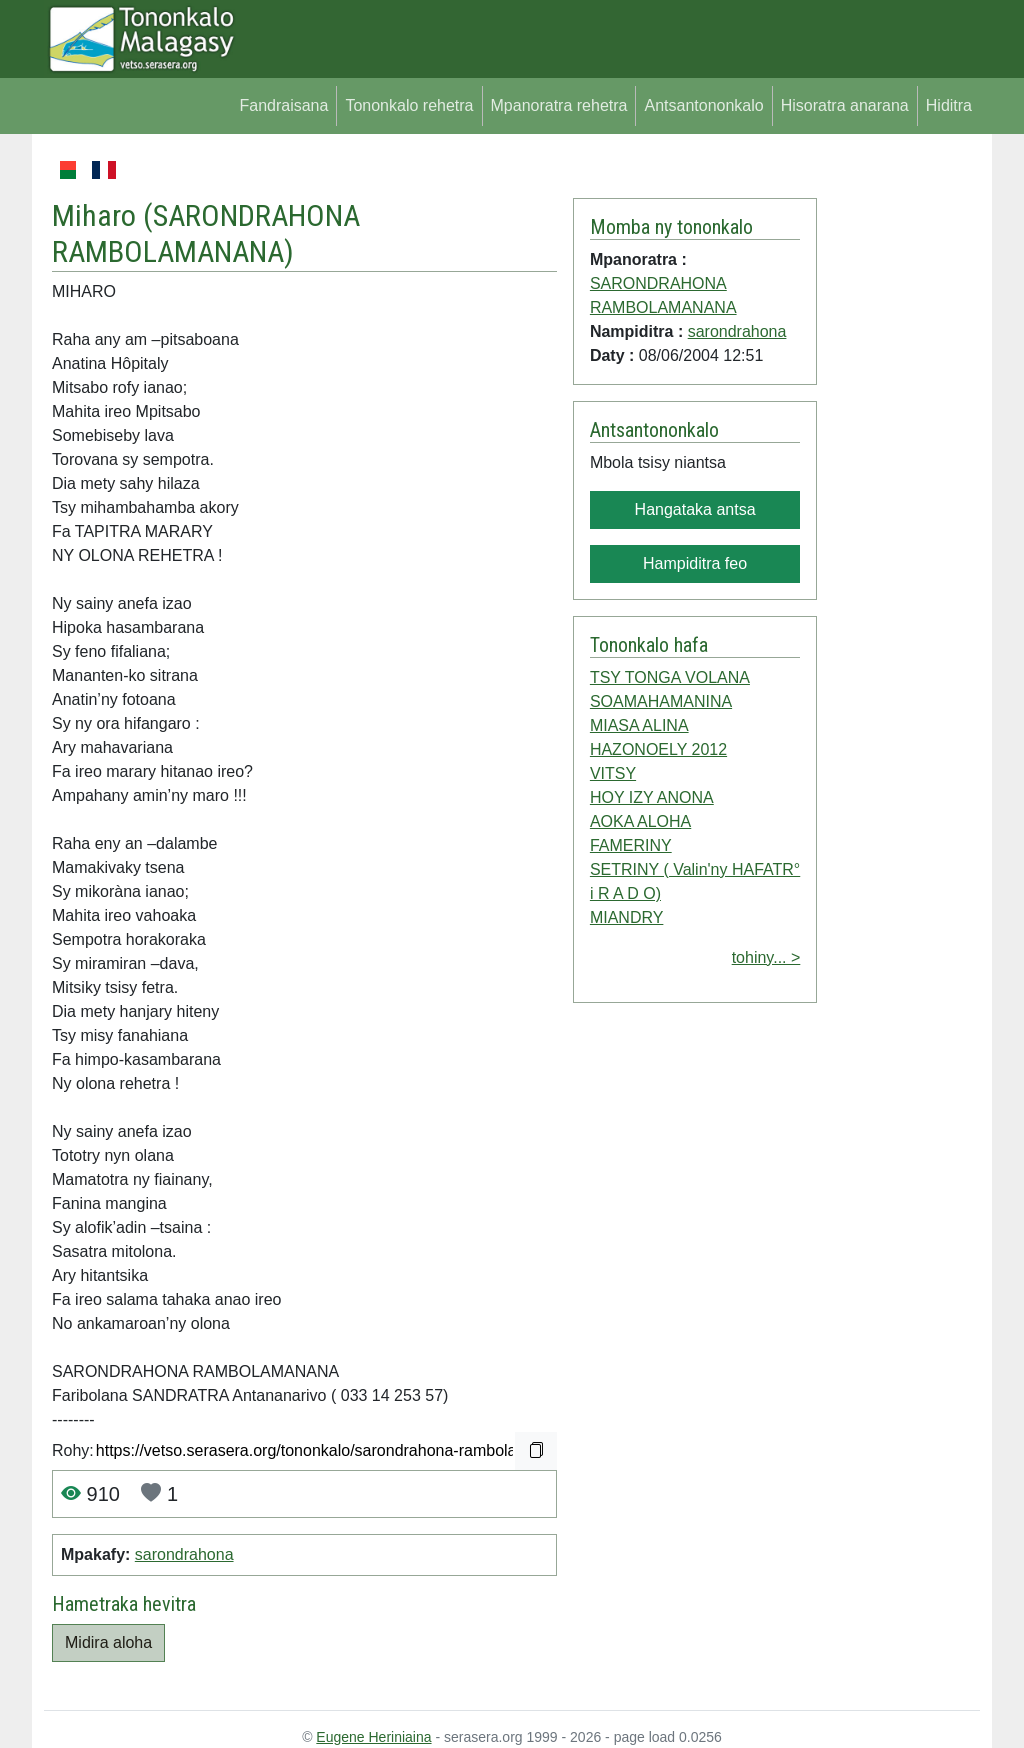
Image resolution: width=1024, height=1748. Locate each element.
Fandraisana (283, 105)
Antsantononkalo (703, 105)
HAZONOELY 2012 (658, 749)
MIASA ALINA (639, 725)
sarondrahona (184, 1554)
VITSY (613, 773)
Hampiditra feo (695, 563)
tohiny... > (766, 957)
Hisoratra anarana (845, 105)
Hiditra (949, 105)
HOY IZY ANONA (652, 797)
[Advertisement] (898, 458)
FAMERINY (631, 845)
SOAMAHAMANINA (661, 701)
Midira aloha (108, 1642)
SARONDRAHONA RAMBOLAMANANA (206, 234)
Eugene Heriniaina (373, 1737)
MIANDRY (627, 917)
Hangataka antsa (695, 509)
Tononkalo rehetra (409, 105)
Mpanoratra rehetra (559, 105)
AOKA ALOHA (640, 821)
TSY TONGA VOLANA (670, 677)
